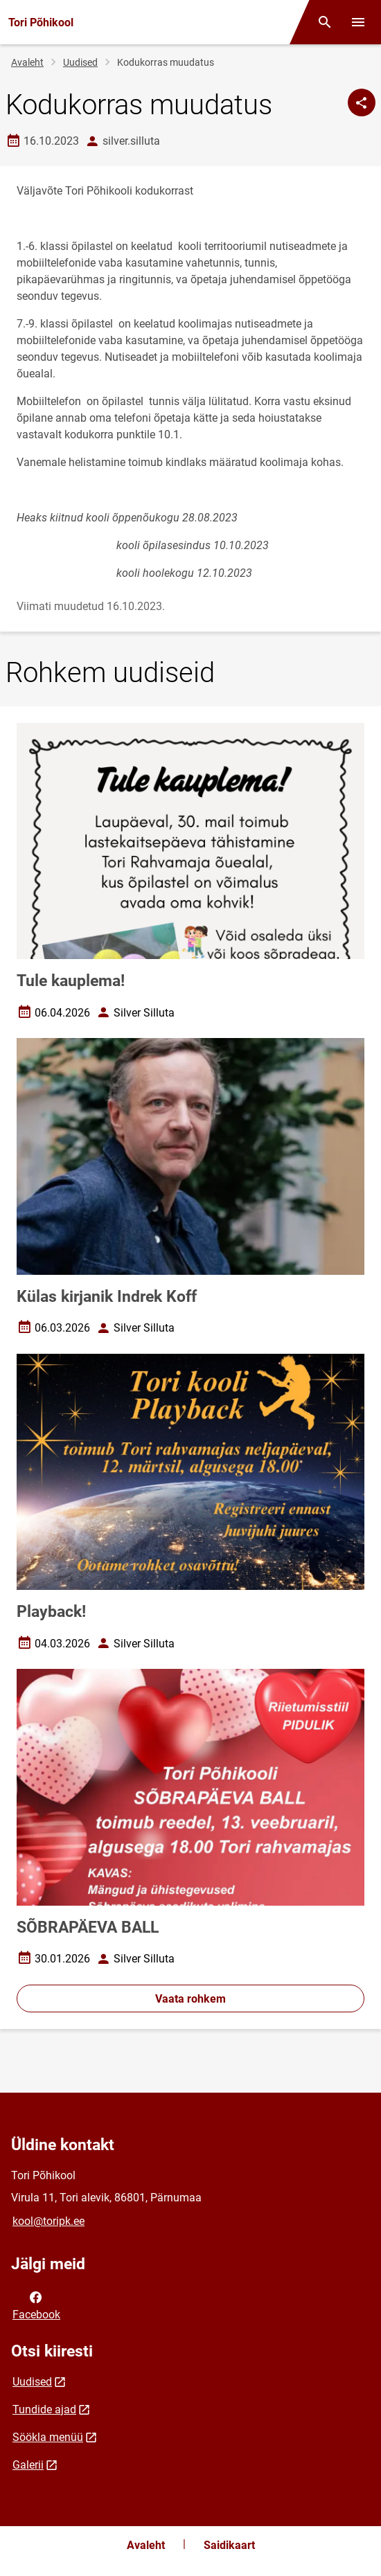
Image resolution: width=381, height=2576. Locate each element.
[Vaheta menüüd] (358, 22)
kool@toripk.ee (48, 2221)
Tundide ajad (44, 2409)
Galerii (28, 2464)
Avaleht (27, 62)
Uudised (80, 62)
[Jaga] (361, 102)
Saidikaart (229, 2545)
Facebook (36, 2304)
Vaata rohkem (190, 1998)
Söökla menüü (47, 2437)
